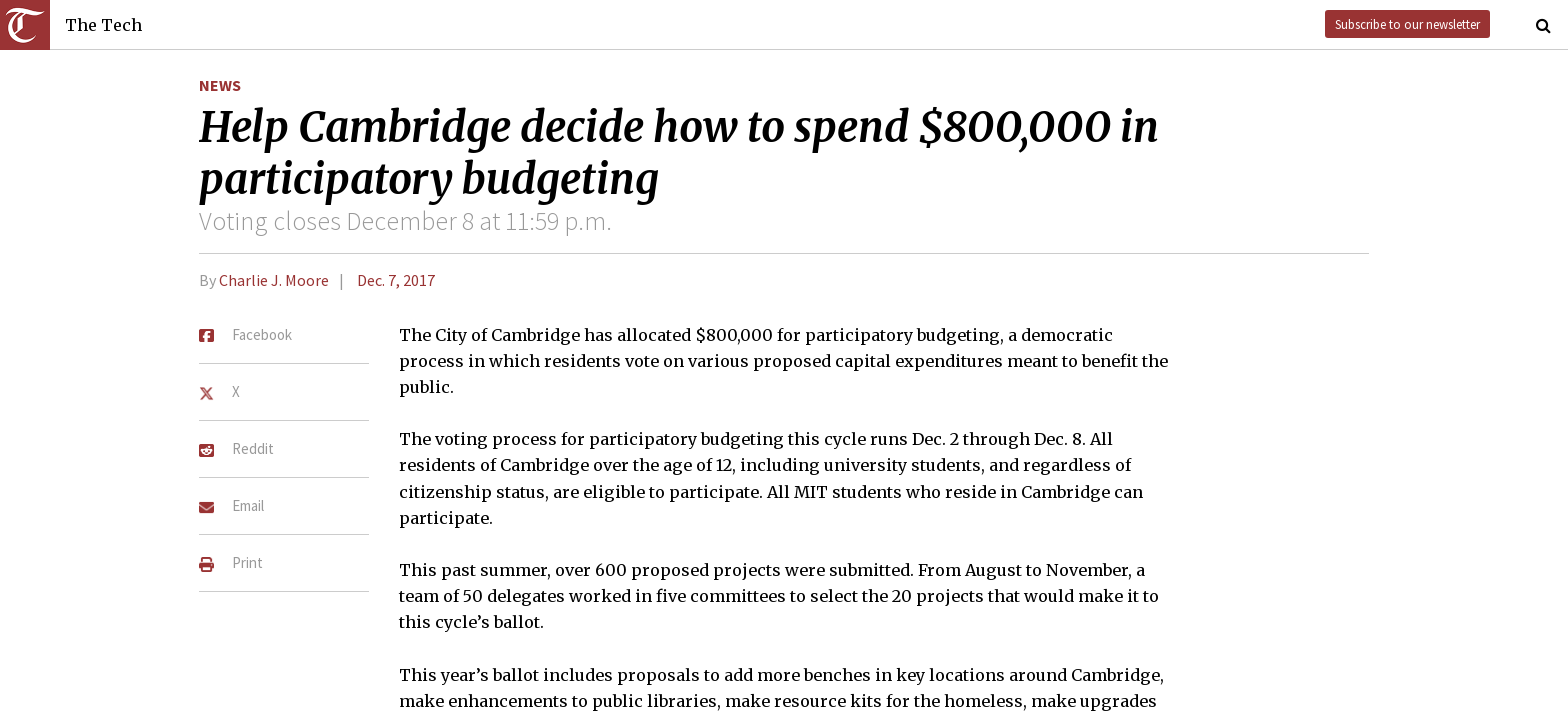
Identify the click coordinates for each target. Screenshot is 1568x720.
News (220, 85)
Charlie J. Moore (274, 280)
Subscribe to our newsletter (1407, 24)
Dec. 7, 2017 (396, 280)
